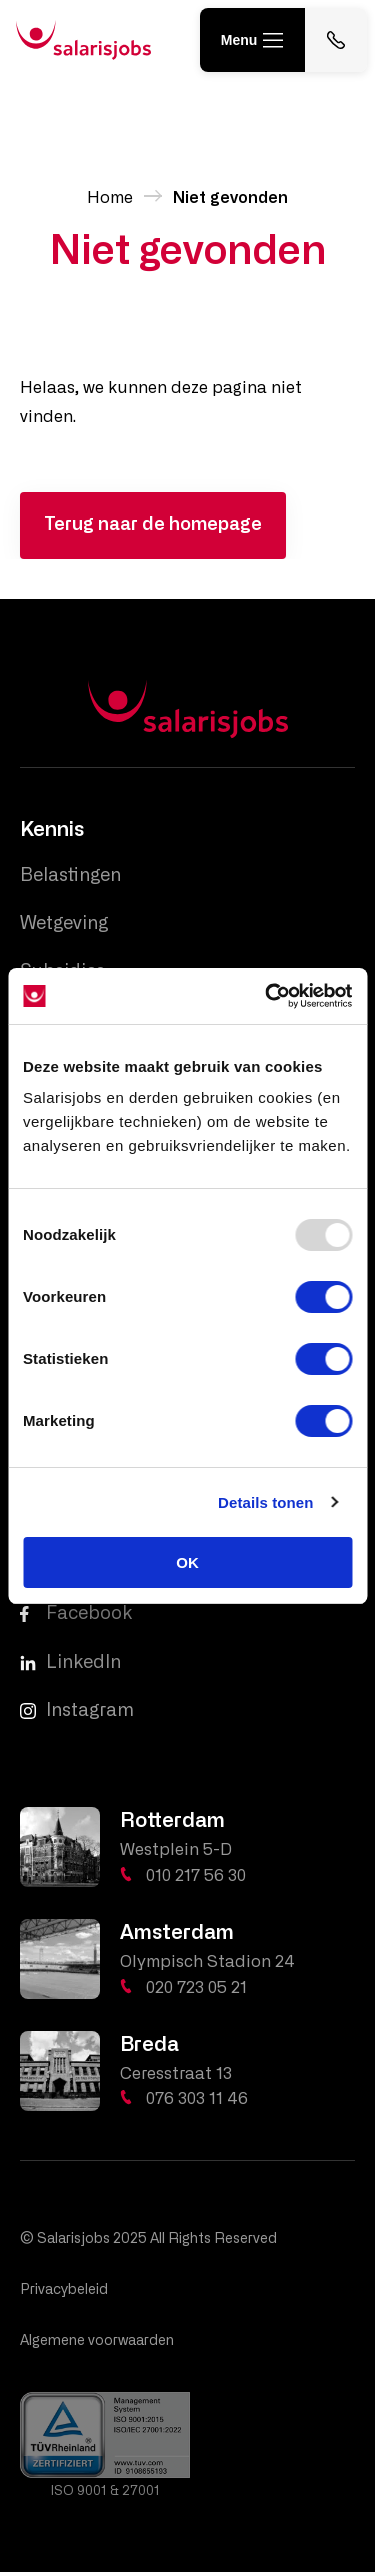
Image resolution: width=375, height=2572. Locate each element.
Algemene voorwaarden (97, 2341)
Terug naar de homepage (153, 525)
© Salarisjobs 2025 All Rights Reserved (148, 2239)
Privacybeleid (64, 2290)
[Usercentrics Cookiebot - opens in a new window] (267, 996)
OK (187, 1562)
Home (110, 198)
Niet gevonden (230, 198)
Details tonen (265, 1502)
